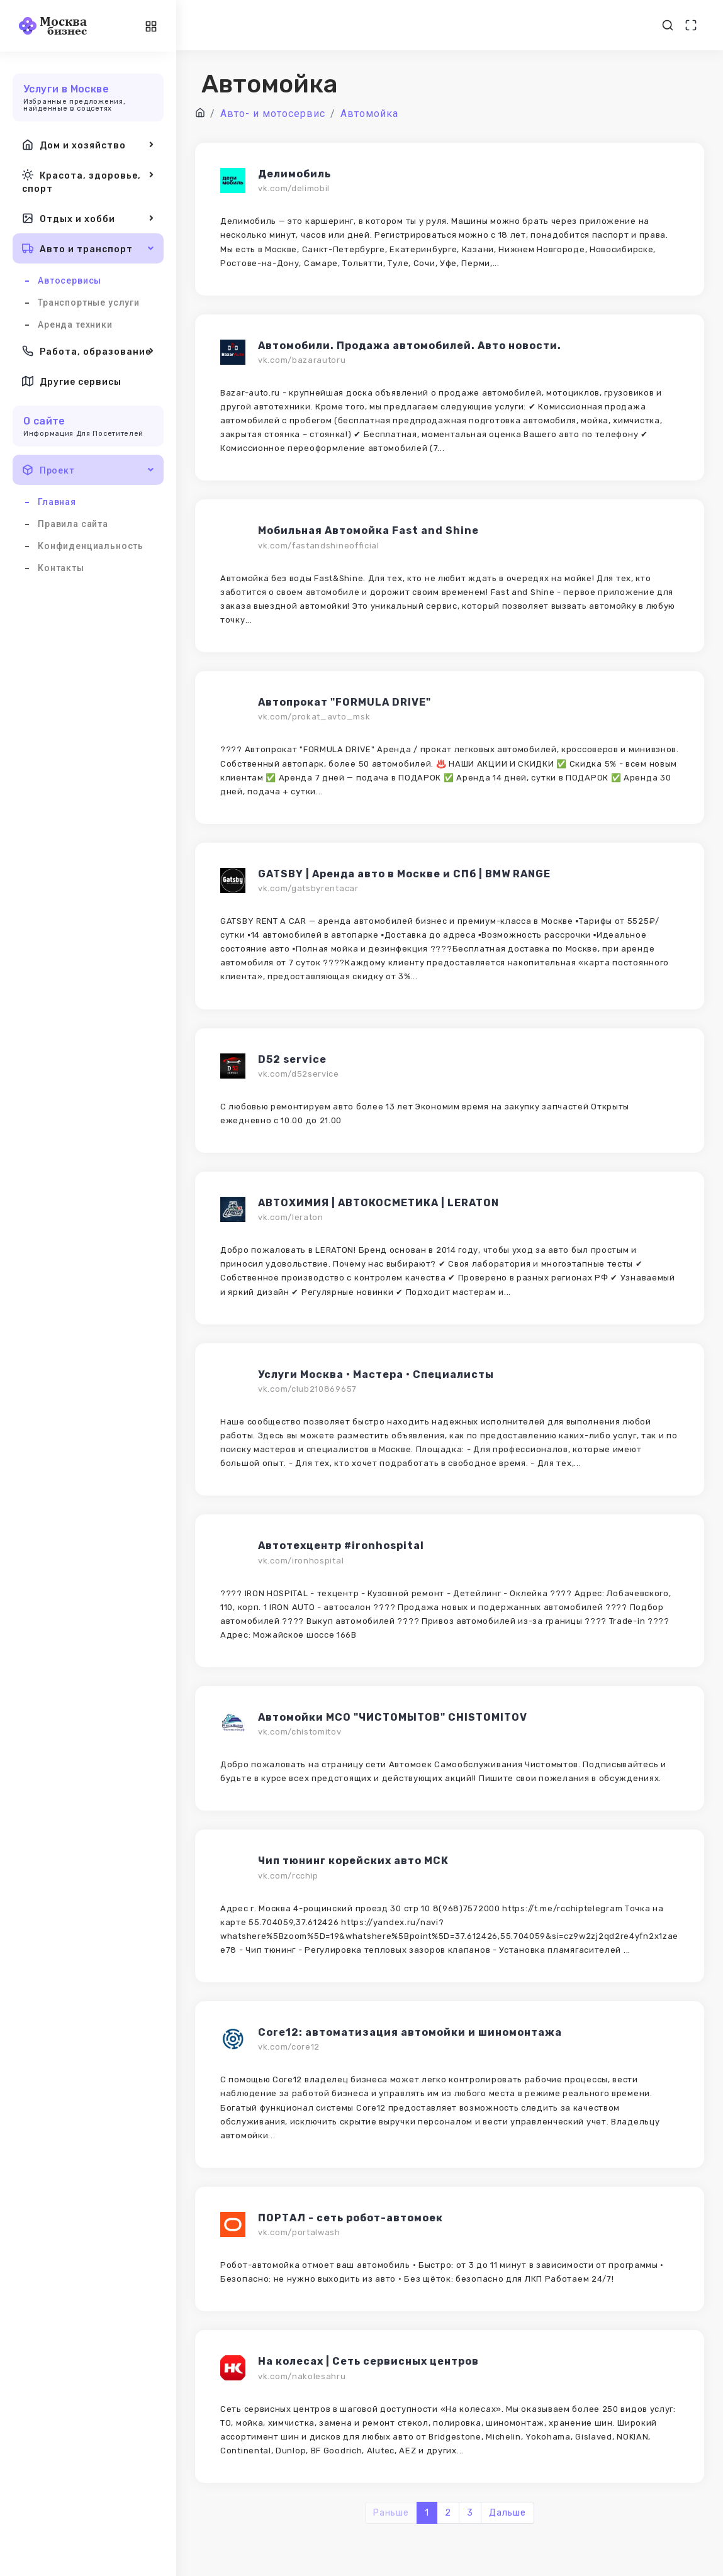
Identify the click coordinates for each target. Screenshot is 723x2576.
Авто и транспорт (88, 248)
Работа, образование (88, 350)
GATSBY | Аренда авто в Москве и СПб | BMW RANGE (404, 874)
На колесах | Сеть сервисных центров (368, 2361)
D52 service (292, 1059)
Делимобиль (294, 174)
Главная (57, 502)
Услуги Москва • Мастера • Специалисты (376, 1374)
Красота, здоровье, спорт (88, 180)
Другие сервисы (71, 381)
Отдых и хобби (88, 218)
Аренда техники (75, 324)
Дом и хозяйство (88, 144)
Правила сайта (73, 524)
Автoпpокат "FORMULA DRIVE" (344, 702)
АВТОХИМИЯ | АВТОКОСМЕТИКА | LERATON (378, 1203)
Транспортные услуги (89, 302)
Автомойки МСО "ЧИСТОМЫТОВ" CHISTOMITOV (392, 1717)
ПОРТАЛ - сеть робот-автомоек (350, 2218)
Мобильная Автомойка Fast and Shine (368, 530)
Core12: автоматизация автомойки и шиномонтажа (410, 2032)
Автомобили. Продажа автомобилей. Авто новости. (409, 346)
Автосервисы (69, 280)
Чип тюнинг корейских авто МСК (353, 1861)
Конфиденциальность (90, 546)
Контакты (61, 568)
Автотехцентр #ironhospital (341, 1546)
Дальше (507, 2512)
